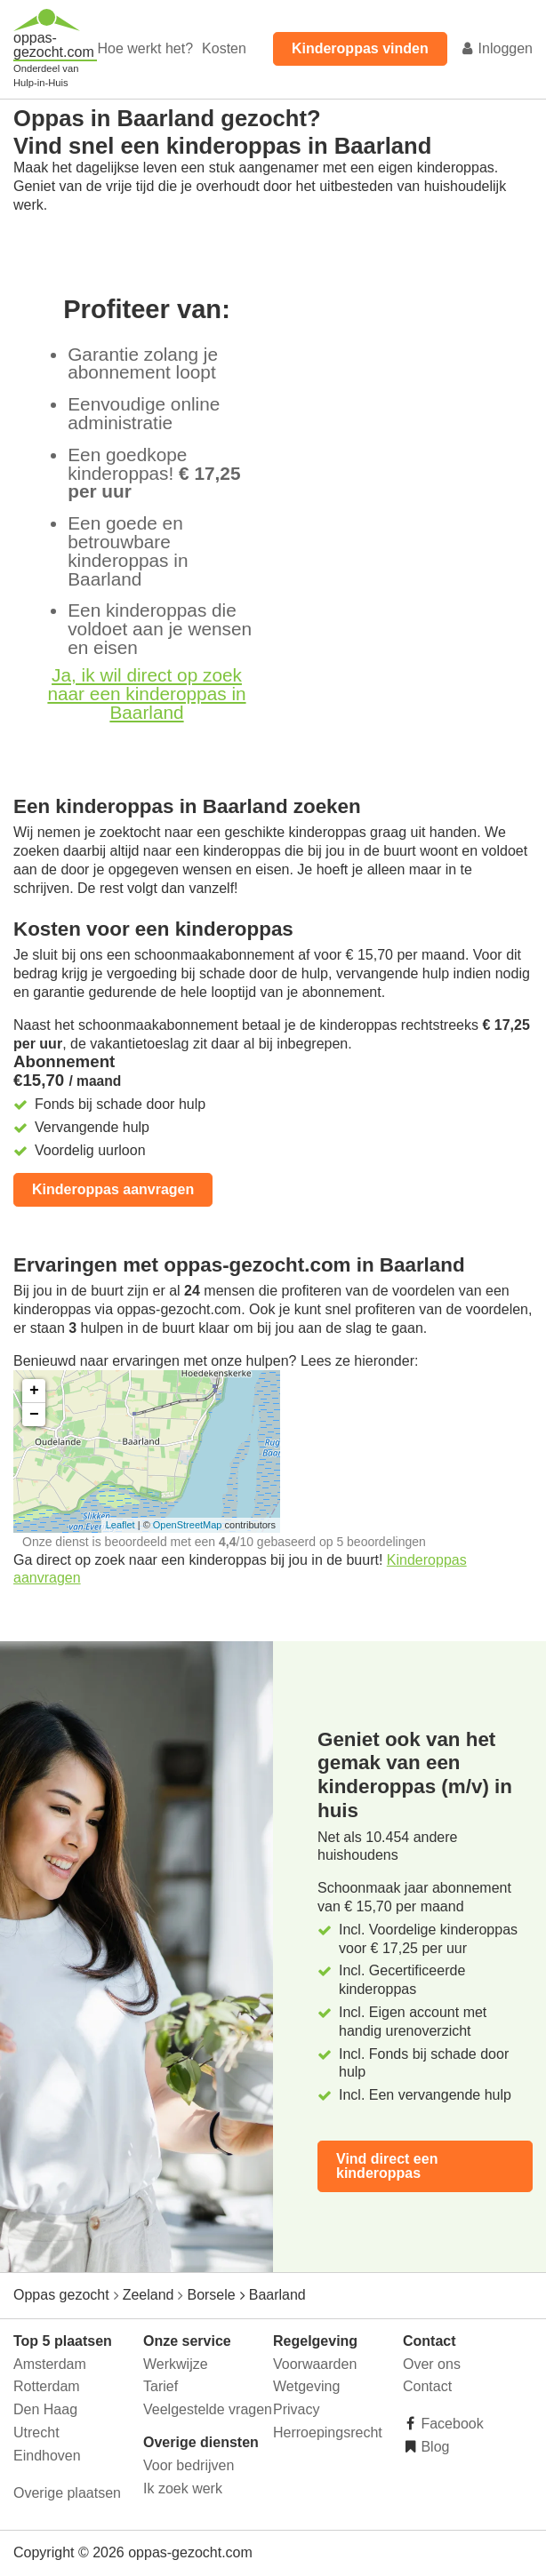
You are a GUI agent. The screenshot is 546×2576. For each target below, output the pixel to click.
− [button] (34, 1414)
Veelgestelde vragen (207, 2409)
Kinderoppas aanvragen (113, 1189)
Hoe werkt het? (145, 48)
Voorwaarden (315, 2364)
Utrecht (36, 2432)
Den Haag (45, 2409)
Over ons (432, 2364)
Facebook (450, 2423)
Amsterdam (49, 2364)
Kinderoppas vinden (360, 48)
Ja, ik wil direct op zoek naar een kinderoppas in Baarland (146, 693)
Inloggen (496, 48)
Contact (427, 2386)
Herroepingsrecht (327, 2432)
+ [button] (34, 1390)
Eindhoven (47, 2455)
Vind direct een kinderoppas (387, 2166)
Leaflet (120, 1524)
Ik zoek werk (182, 2488)
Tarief (160, 2386)
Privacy (296, 2409)
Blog (433, 2446)
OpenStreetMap (187, 1524)
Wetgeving (306, 2386)
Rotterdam (46, 2386)
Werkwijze (175, 2364)
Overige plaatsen (67, 2492)
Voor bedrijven (188, 2465)
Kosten (224, 48)
